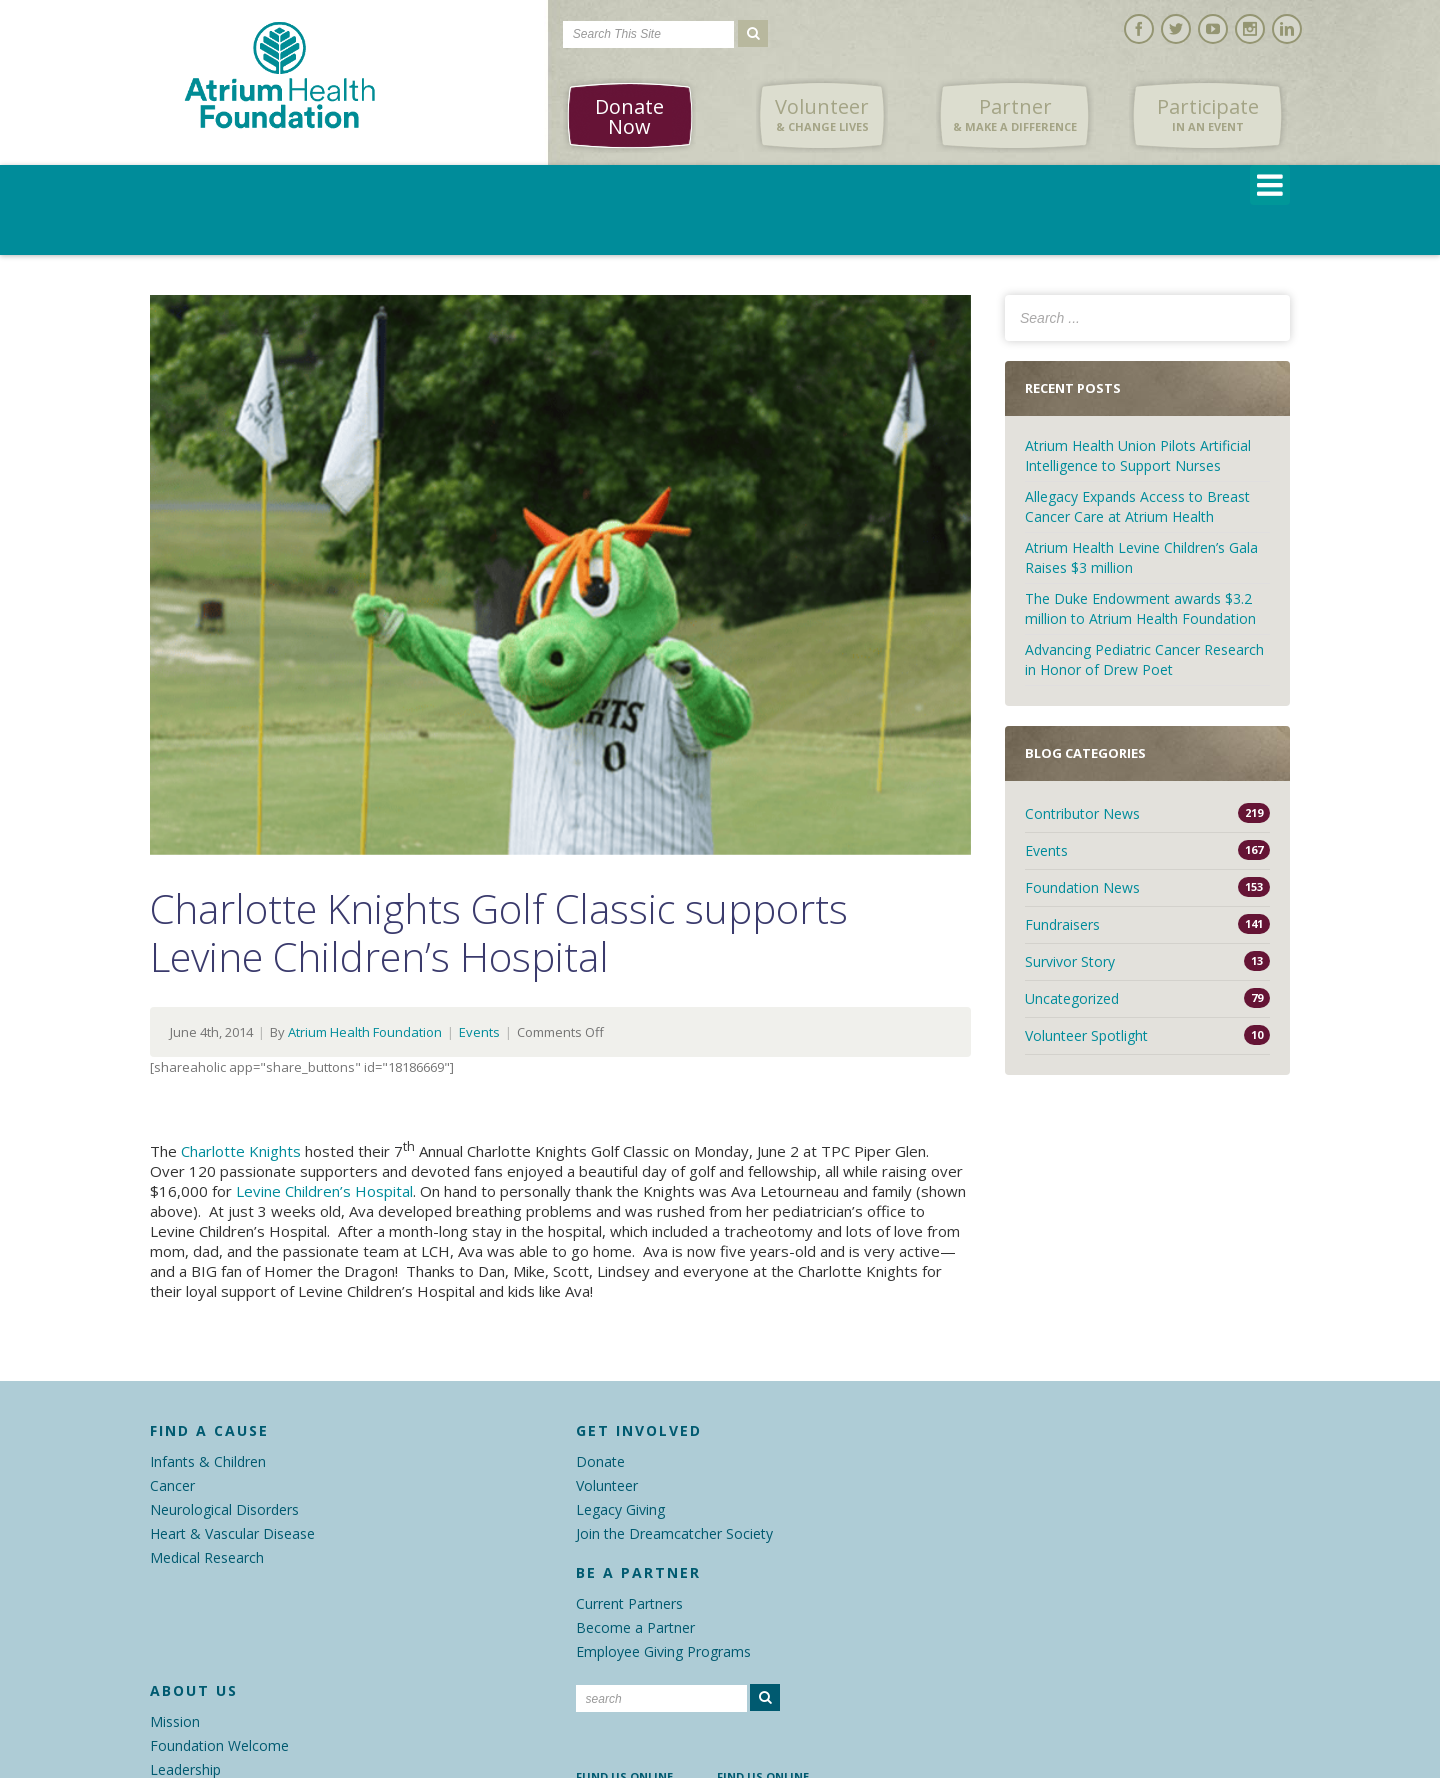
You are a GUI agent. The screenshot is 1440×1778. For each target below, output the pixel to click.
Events (479, 1032)
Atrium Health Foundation (365, 1032)
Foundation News (1082, 887)
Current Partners (629, 1603)
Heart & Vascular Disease (232, 1533)
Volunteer (822, 115)
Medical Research (207, 1557)
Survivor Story (1070, 961)
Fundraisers (1062, 924)
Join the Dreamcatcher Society (674, 1533)
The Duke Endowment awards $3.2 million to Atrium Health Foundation (1140, 608)
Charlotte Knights (241, 1151)
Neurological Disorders (224, 1509)
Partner (1015, 115)
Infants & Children (208, 1461)
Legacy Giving (620, 1509)
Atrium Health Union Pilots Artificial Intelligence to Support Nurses (1138, 455)
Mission (175, 1721)
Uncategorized (1072, 998)
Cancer (172, 1485)
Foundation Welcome (219, 1745)
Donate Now (629, 116)
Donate (600, 1461)
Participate (1208, 115)
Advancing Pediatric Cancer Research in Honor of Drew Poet (1144, 659)
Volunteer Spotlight (1086, 1035)
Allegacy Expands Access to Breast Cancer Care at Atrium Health (1137, 506)
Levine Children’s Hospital (324, 1191)
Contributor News (1082, 813)
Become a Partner (635, 1627)
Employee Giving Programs (663, 1651)
